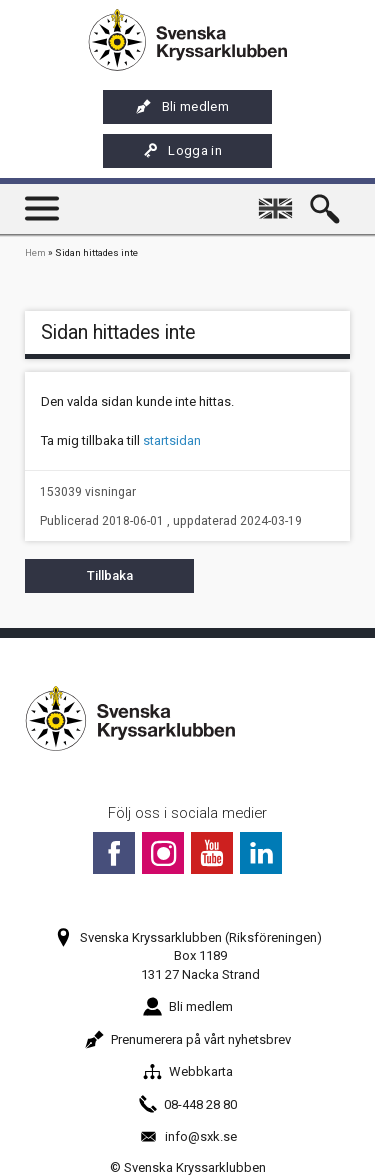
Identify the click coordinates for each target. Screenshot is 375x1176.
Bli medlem (182, 107)
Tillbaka (110, 575)
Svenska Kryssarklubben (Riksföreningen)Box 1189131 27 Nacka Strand (188, 955)
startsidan (172, 440)
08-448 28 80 (187, 1104)
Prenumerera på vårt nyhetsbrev (188, 1039)
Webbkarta (188, 1071)
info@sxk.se (188, 1136)
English (279, 199)
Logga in (182, 151)
